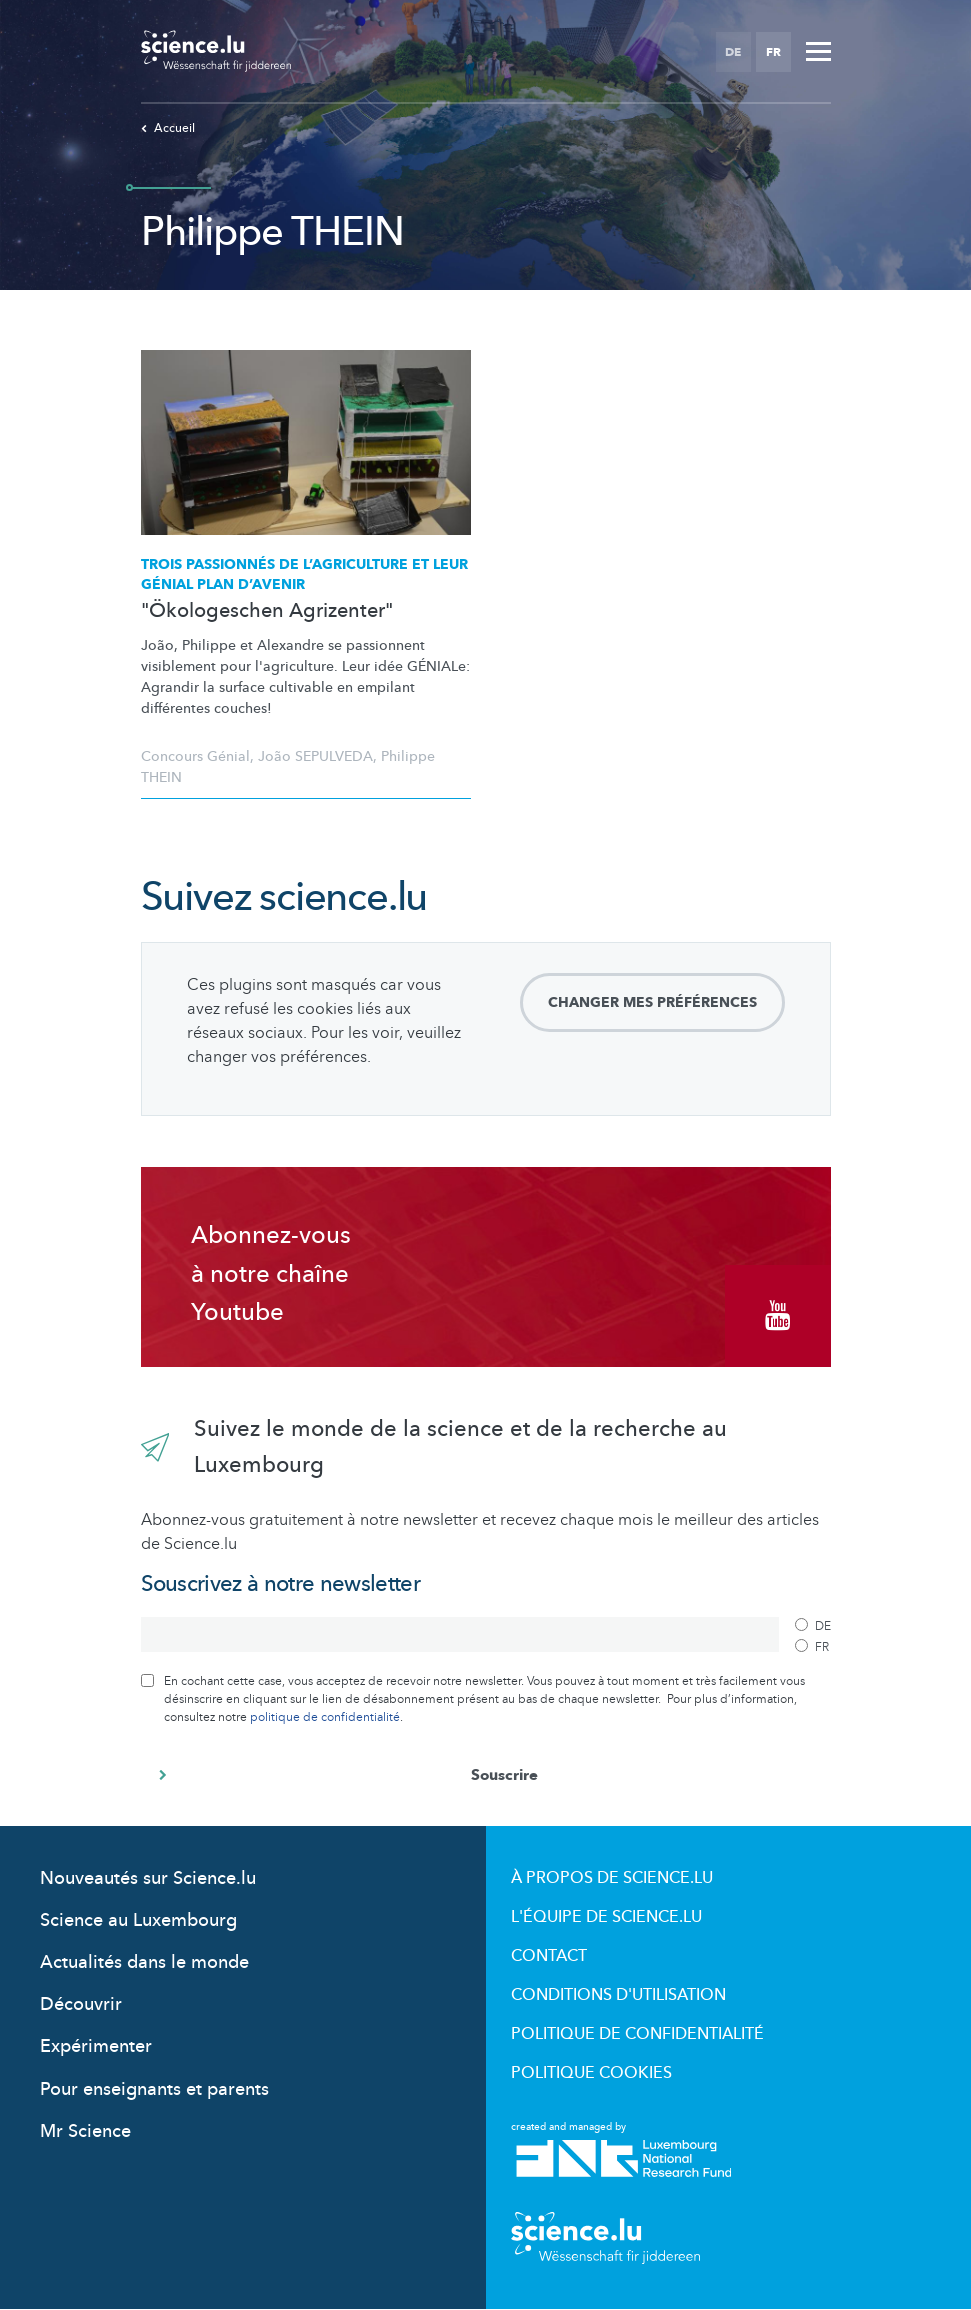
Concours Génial (195, 756)
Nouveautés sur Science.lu (148, 1878)
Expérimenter (96, 2046)
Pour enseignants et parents (154, 2089)
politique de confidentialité (325, 1717)
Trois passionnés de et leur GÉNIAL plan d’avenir (304, 574)
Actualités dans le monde (144, 1962)
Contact (549, 1956)
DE (733, 52)
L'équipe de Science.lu (606, 1917)
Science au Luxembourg (138, 1920)
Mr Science (85, 2131)
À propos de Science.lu (612, 1878)
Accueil (168, 128)
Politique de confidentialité (637, 2034)
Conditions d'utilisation (618, 1995)
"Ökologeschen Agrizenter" (267, 611)
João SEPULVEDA (315, 756)
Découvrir (81, 2004)
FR (773, 52)
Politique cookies (591, 2073)
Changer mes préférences (652, 1002)
